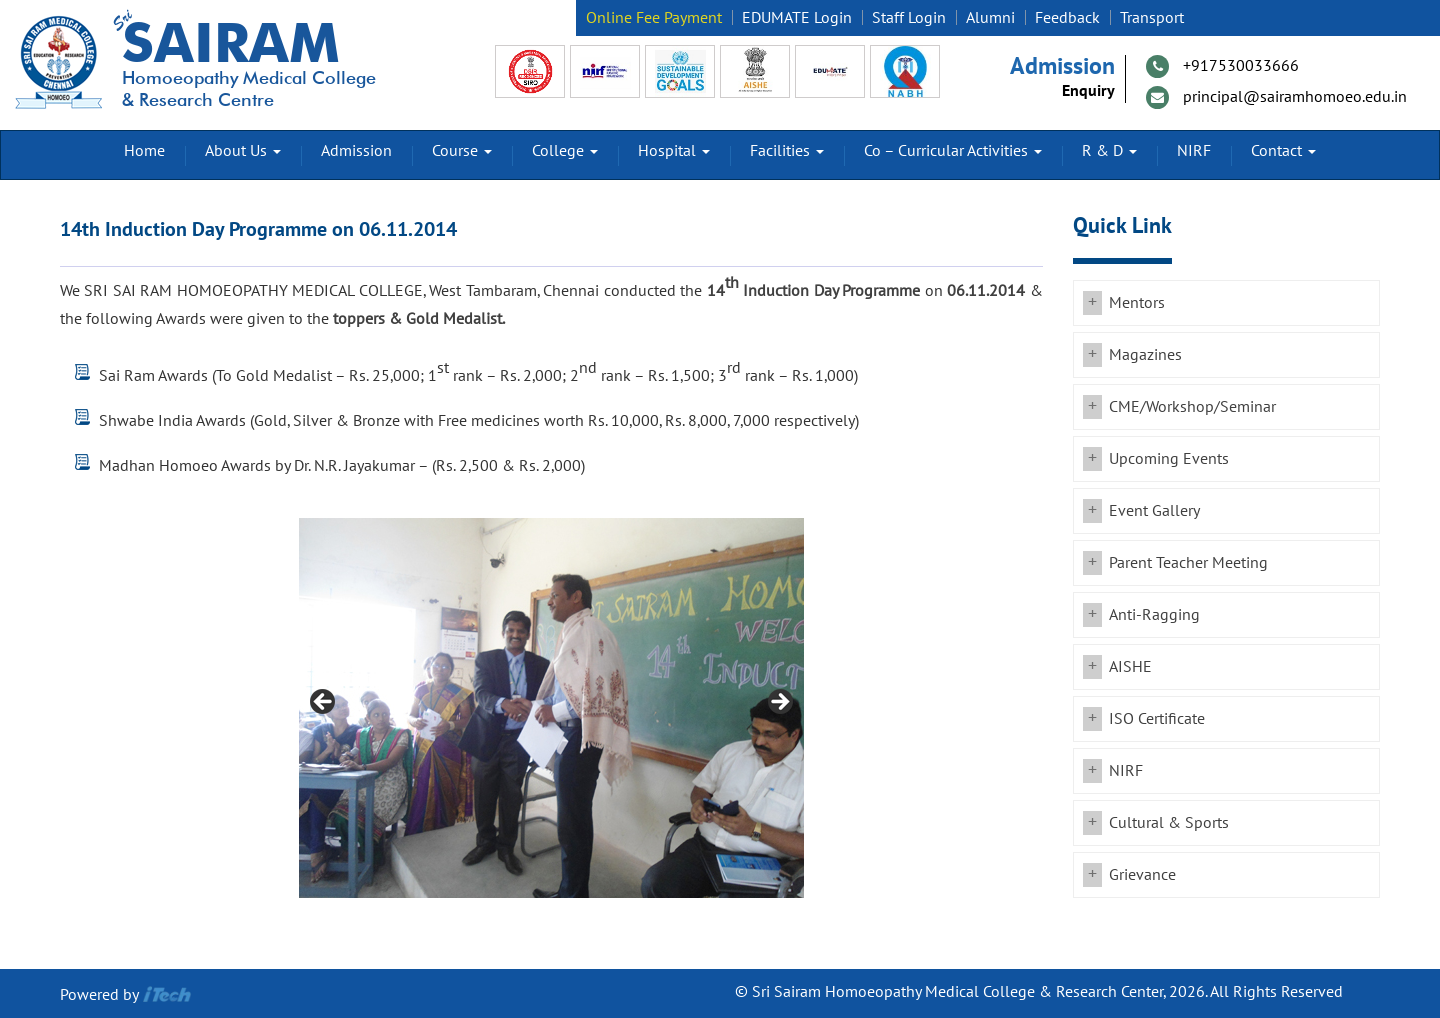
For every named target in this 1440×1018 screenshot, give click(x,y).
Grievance (1142, 875)
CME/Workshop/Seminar (1192, 407)
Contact (1283, 151)
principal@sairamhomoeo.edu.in (1295, 97)
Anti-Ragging (1154, 615)
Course (462, 151)
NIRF (1194, 151)
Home (144, 151)
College (565, 151)
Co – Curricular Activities (953, 151)
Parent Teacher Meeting (1188, 563)
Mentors (1137, 303)
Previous (324, 703)
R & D (1109, 151)
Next (779, 703)
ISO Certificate (1157, 719)
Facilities (787, 151)
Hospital (674, 151)
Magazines (1145, 355)
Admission (356, 151)
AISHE (1130, 667)
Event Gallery (1154, 511)
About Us (243, 151)
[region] (551, 708)
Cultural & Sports (1169, 823)
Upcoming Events (1169, 459)
